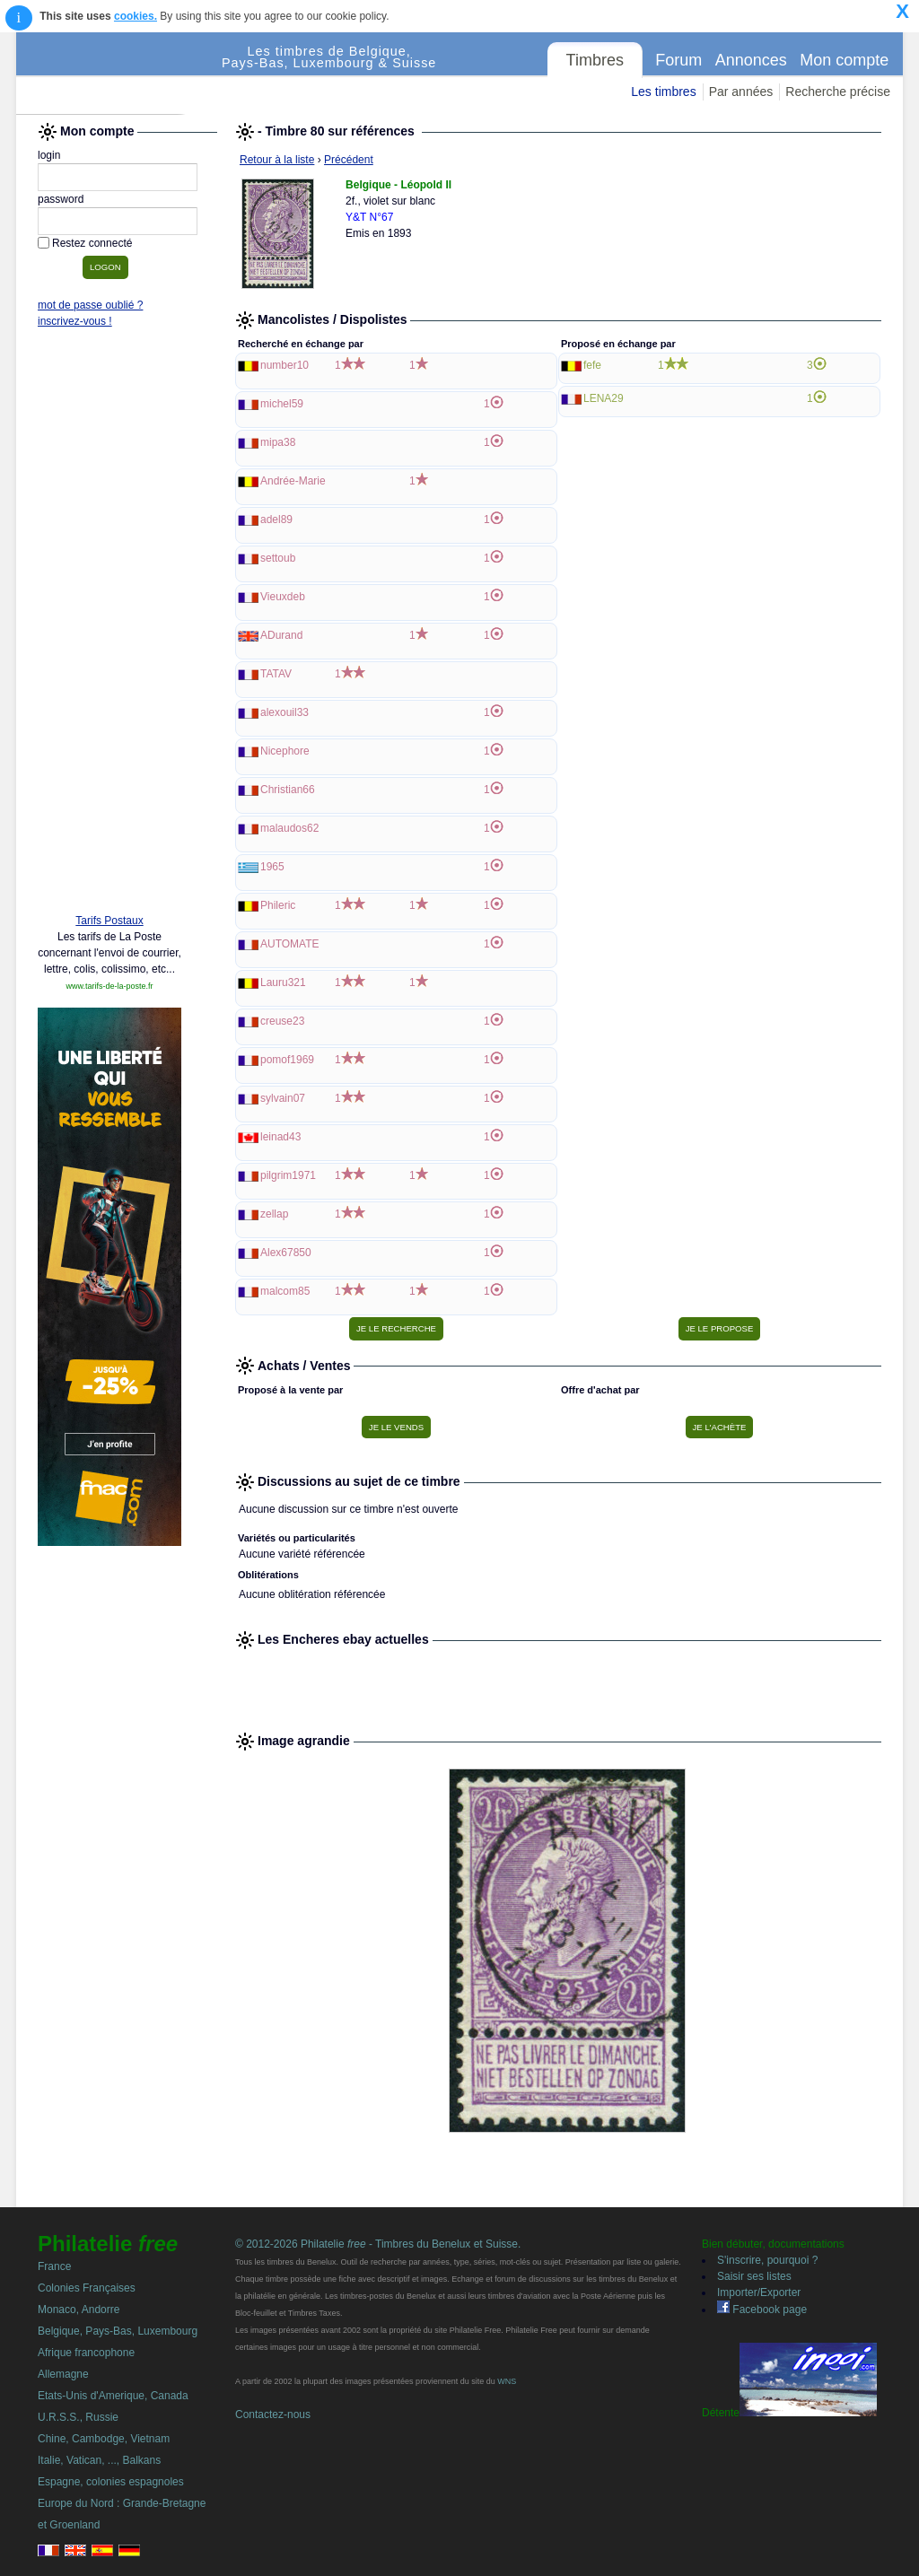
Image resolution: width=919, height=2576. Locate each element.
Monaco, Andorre (78, 2309)
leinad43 (280, 1137)
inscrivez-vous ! (75, 321)
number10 (284, 365)
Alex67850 (285, 1252)
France (54, 2266)
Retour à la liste (277, 159)
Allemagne (63, 2374)
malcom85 (285, 1291)
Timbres (595, 60)
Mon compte (844, 60)
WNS (506, 2381)
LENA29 (603, 398)
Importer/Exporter (759, 2292)
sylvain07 (282, 1098)
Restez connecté (92, 243)
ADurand (281, 635)
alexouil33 (284, 712)
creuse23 (282, 1021)
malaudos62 (289, 828)
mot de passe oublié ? (90, 305)
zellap (274, 1214)
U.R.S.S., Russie (78, 2417)
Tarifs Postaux (109, 920)
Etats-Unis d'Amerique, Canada (113, 2395)
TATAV (276, 674)
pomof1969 (287, 1059)
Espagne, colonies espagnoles (111, 2482)
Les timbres (663, 91)
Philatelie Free (119, 73)
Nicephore (285, 751)
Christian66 (287, 789)
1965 (272, 866)
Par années (741, 91)
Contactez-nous (273, 2414)
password (60, 199)
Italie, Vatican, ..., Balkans (99, 2460)
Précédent (348, 159)
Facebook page (762, 2309)
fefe (592, 365)
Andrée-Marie (293, 481)
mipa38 (277, 442)
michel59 (281, 403)
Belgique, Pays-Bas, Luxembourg (117, 2331)
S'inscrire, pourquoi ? (767, 2260)
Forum (678, 60)
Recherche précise (837, 91)
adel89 (276, 519)
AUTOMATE (289, 944)
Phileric (277, 905)
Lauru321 (283, 982)
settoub (277, 558)
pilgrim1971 (288, 1175)
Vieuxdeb (282, 596)
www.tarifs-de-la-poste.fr (109, 986)
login (49, 155)
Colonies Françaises (87, 2288)
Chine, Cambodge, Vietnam (104, 2438)
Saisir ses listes (754, 2276)
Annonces (751, 60)
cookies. (135, 16)
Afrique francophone (86, 2352)
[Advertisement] (109, 625)
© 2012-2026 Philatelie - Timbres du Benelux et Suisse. (378, 2244)
